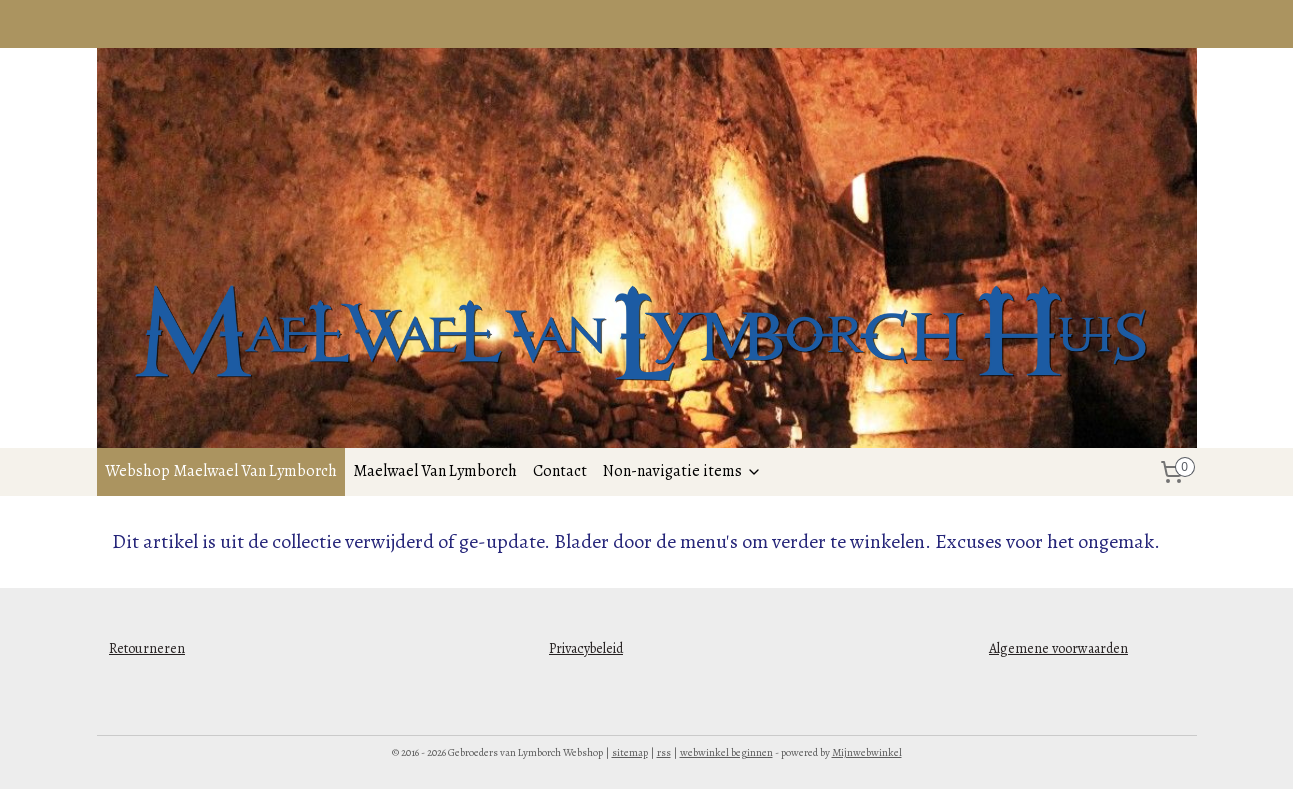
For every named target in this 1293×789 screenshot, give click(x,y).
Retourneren (147, 648)
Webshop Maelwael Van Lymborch (221, 471)
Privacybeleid (586, 648)
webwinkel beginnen (726, 752)
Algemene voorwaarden (1058, 648)
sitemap (630, 752)
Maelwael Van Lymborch (435, 471)
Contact (560, 471)
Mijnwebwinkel (867, 752)
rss (664, 752)
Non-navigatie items (682, 471)
